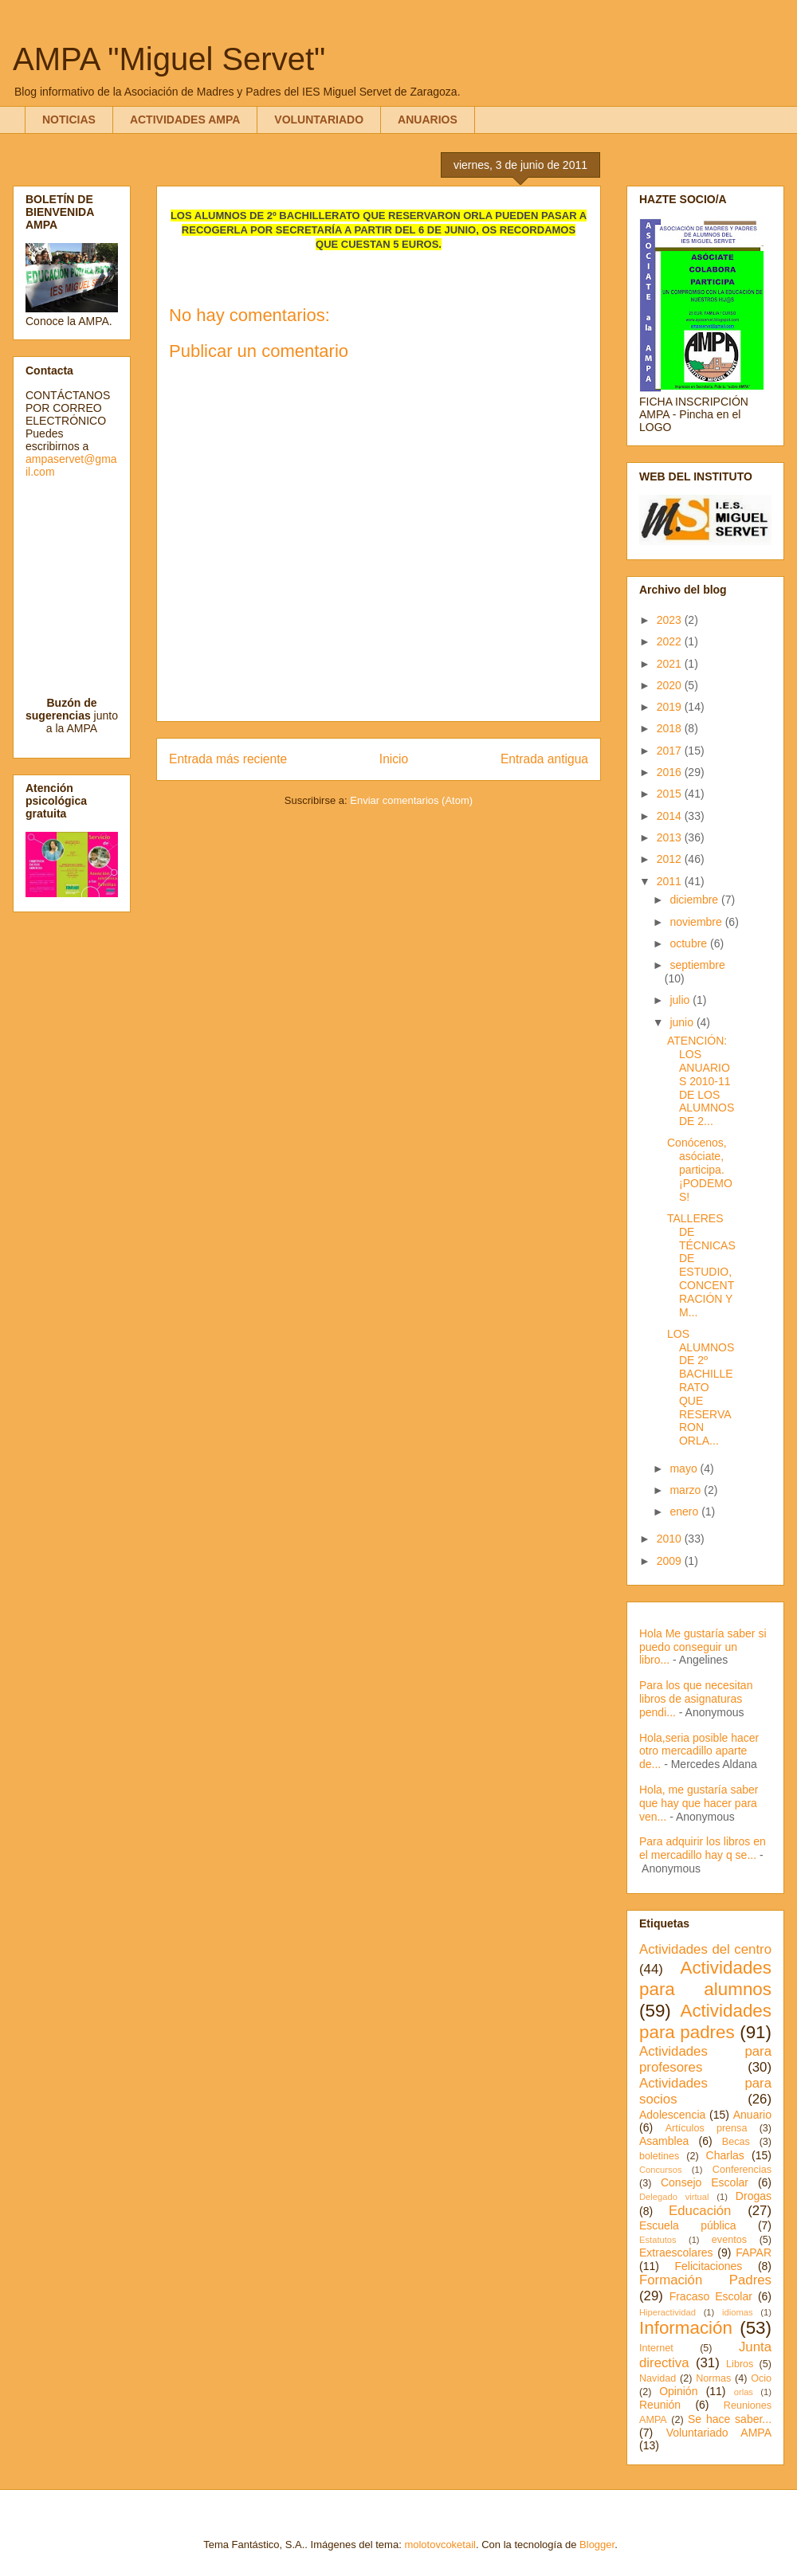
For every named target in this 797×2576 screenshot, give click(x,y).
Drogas (753, 2196)
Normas (713, 2378)
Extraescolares (676, 2252)
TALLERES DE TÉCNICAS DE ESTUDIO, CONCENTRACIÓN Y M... (701, 1265)
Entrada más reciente (228, 759)
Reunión (660, 2404)
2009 (671, 1561)
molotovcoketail (440, 2545)
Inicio (393, 759)
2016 (671, 772)
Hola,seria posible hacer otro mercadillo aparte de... (699, 1751)
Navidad (657, 2378)
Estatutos (658, 2240)
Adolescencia (672, 2114)
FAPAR (753, 2252)
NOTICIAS (69, 119)
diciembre (695, 899)
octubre (689, 943)
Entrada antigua (544, 759)
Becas (736, 2141)
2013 (671, 837)
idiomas (737, 2312)
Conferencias (742, 2169)
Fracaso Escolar (710, 2296)
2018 (671, 728)
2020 (671, 685)
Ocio (761, 2378)
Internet (656, 2348)
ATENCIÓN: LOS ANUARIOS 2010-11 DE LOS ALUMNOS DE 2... (700, 1080)
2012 (671, 859)
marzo (686, 1490)
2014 (671, 816)
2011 (671, 881)
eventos (729, 2239)
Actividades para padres (705, 2021)
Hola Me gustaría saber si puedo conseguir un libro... (703, 1647)
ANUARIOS (427, 119)
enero (685, 1511)
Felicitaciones (708, 2266)
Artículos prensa (706, 2128)
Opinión (678, 2391)
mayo (684, 1468)
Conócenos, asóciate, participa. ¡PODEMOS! (699, 1169)
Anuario (752, 2114)
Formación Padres (705, 2280)
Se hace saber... (729, 2419)
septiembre (696, 965)
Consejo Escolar (704, 2182)
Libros (739, 2364)
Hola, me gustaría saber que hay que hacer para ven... (698, 1803)
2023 (671, 620)
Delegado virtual (674, 2197)
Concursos (660, 2169)
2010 (671, 1538)
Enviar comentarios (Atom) (411, 800)
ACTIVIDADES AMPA (185, 119)
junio (682, 1022)
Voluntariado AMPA (718, 2432)
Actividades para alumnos (705, 1978)
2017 (671, 750)
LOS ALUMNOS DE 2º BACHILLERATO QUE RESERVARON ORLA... (700, 1387)
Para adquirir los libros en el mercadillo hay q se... (702, 1848)
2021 (671, 663)
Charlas (725, 2155)
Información (685, 2328)
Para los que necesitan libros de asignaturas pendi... (695, 1699)
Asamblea (664, 2141)
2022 (671, 641)
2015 (671, 793)
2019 (671, 706)
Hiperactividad (667, 2312)
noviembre (696, 922)
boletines (659, 2156)
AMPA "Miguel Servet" (169, 58)
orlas (743, 2392)
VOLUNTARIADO (318, 119)
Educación (700, 2210)
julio (681, 1000)
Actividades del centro (705, 1949)
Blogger (596, 2545)
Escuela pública (687, 2225)
